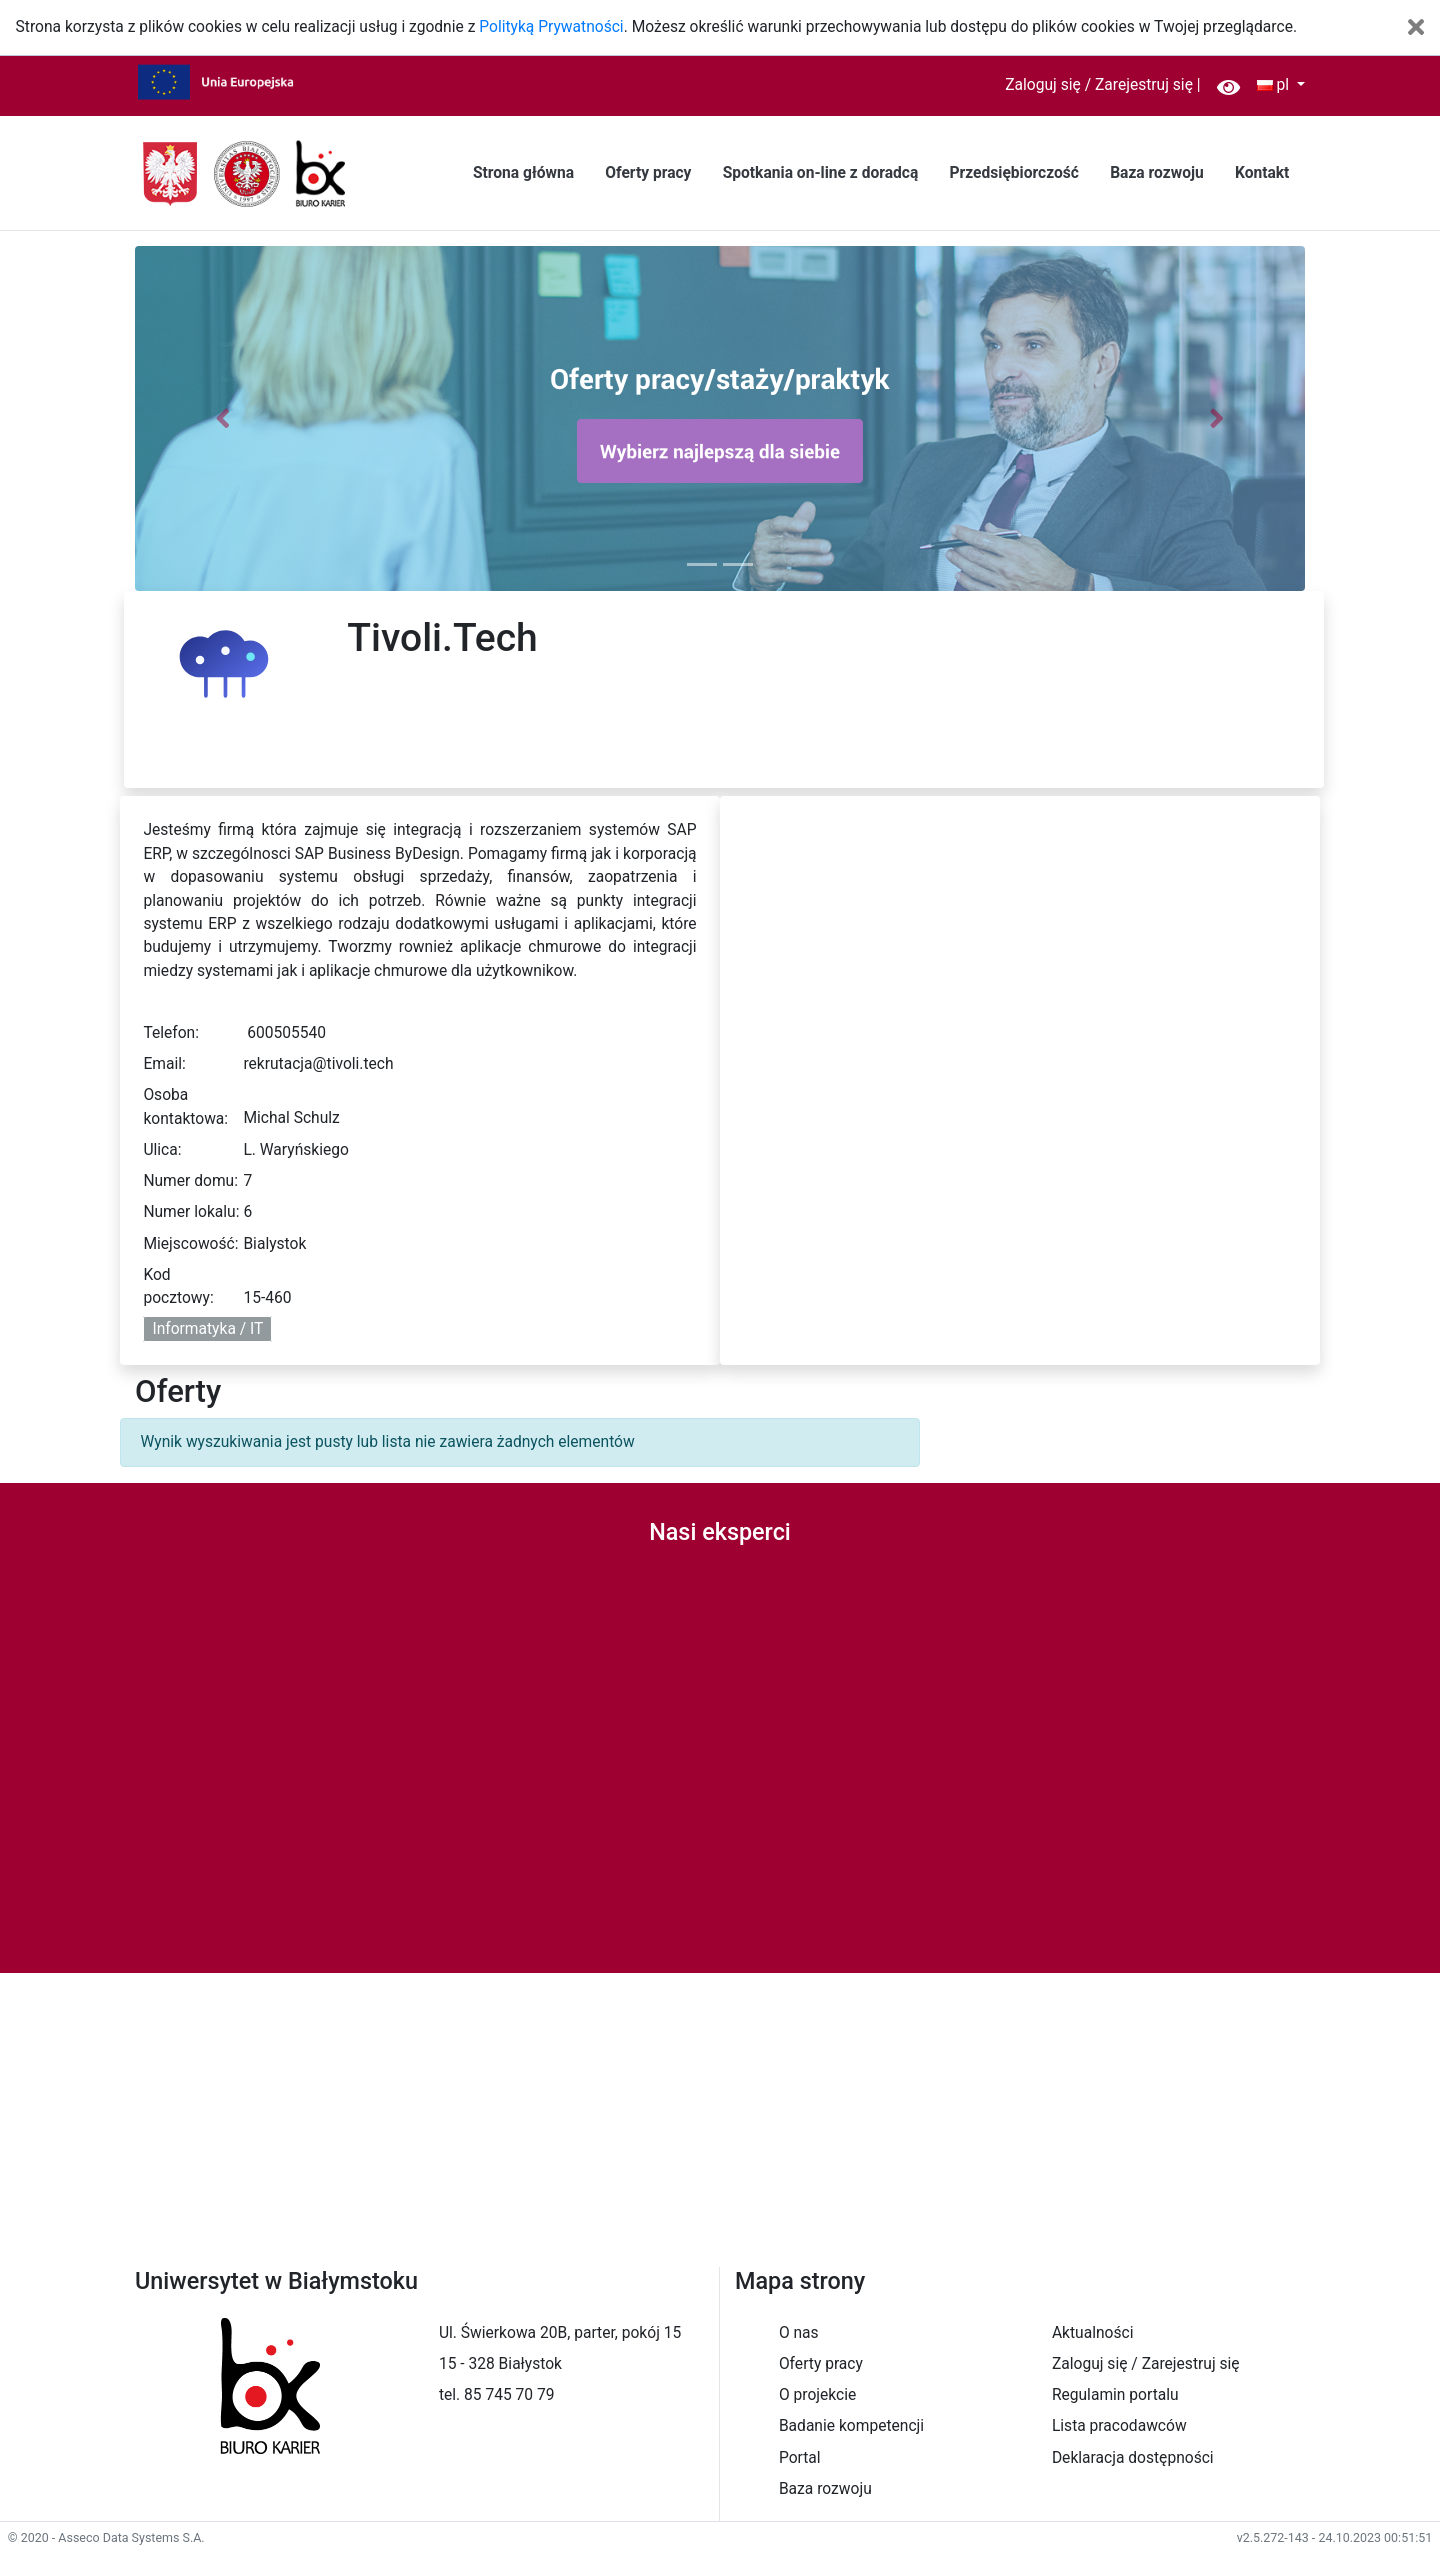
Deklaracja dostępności (1133, 2458)
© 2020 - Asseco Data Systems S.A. (106, 2537)
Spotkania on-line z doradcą (821, 173)
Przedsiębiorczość (1013, 173)
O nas (799, 2333)
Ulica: (162, 1150)
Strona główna (523, 173)
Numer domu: (190, 1181)
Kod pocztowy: (178, 1286)
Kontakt (1262, 173)
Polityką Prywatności (551, 27)
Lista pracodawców (1119, 2426)
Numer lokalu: (191, 1212)
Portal (800, 2458)
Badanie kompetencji (851, 2426)
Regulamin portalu (1115, 2395)
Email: (164, 1064)
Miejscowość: (190, 1244)
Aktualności (1093, 2333)
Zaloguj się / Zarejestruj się (1099, 85)
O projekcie (817, 2395)
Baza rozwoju (1157, 173)
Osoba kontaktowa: (185, 1106)
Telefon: (171, 1033)
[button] (223, 418)
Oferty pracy (648, 173)
